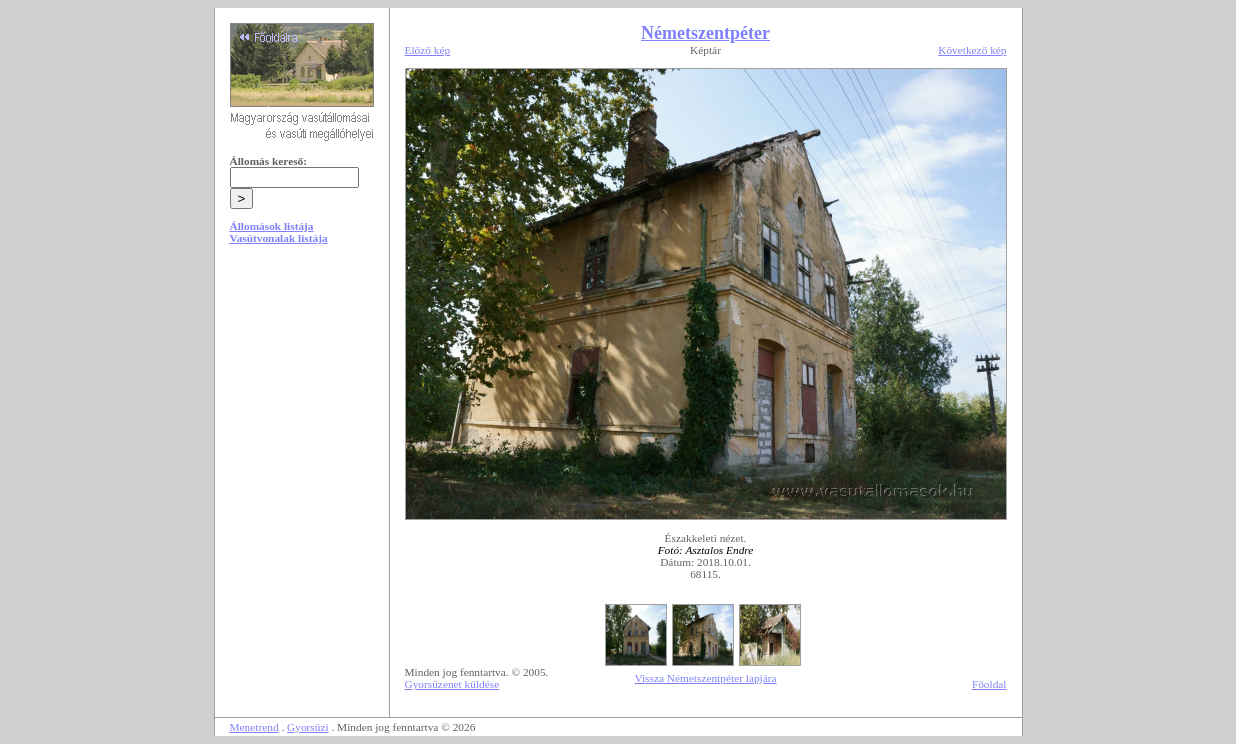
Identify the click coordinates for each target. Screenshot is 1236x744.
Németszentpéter (705, 33)
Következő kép (972, 50)
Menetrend (254, 727)
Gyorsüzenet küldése (452, 684)
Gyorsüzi (308, 727)
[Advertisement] (302, 412)
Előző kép (428, 50)
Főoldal (989, 684)
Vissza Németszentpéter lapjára (705, 678)
